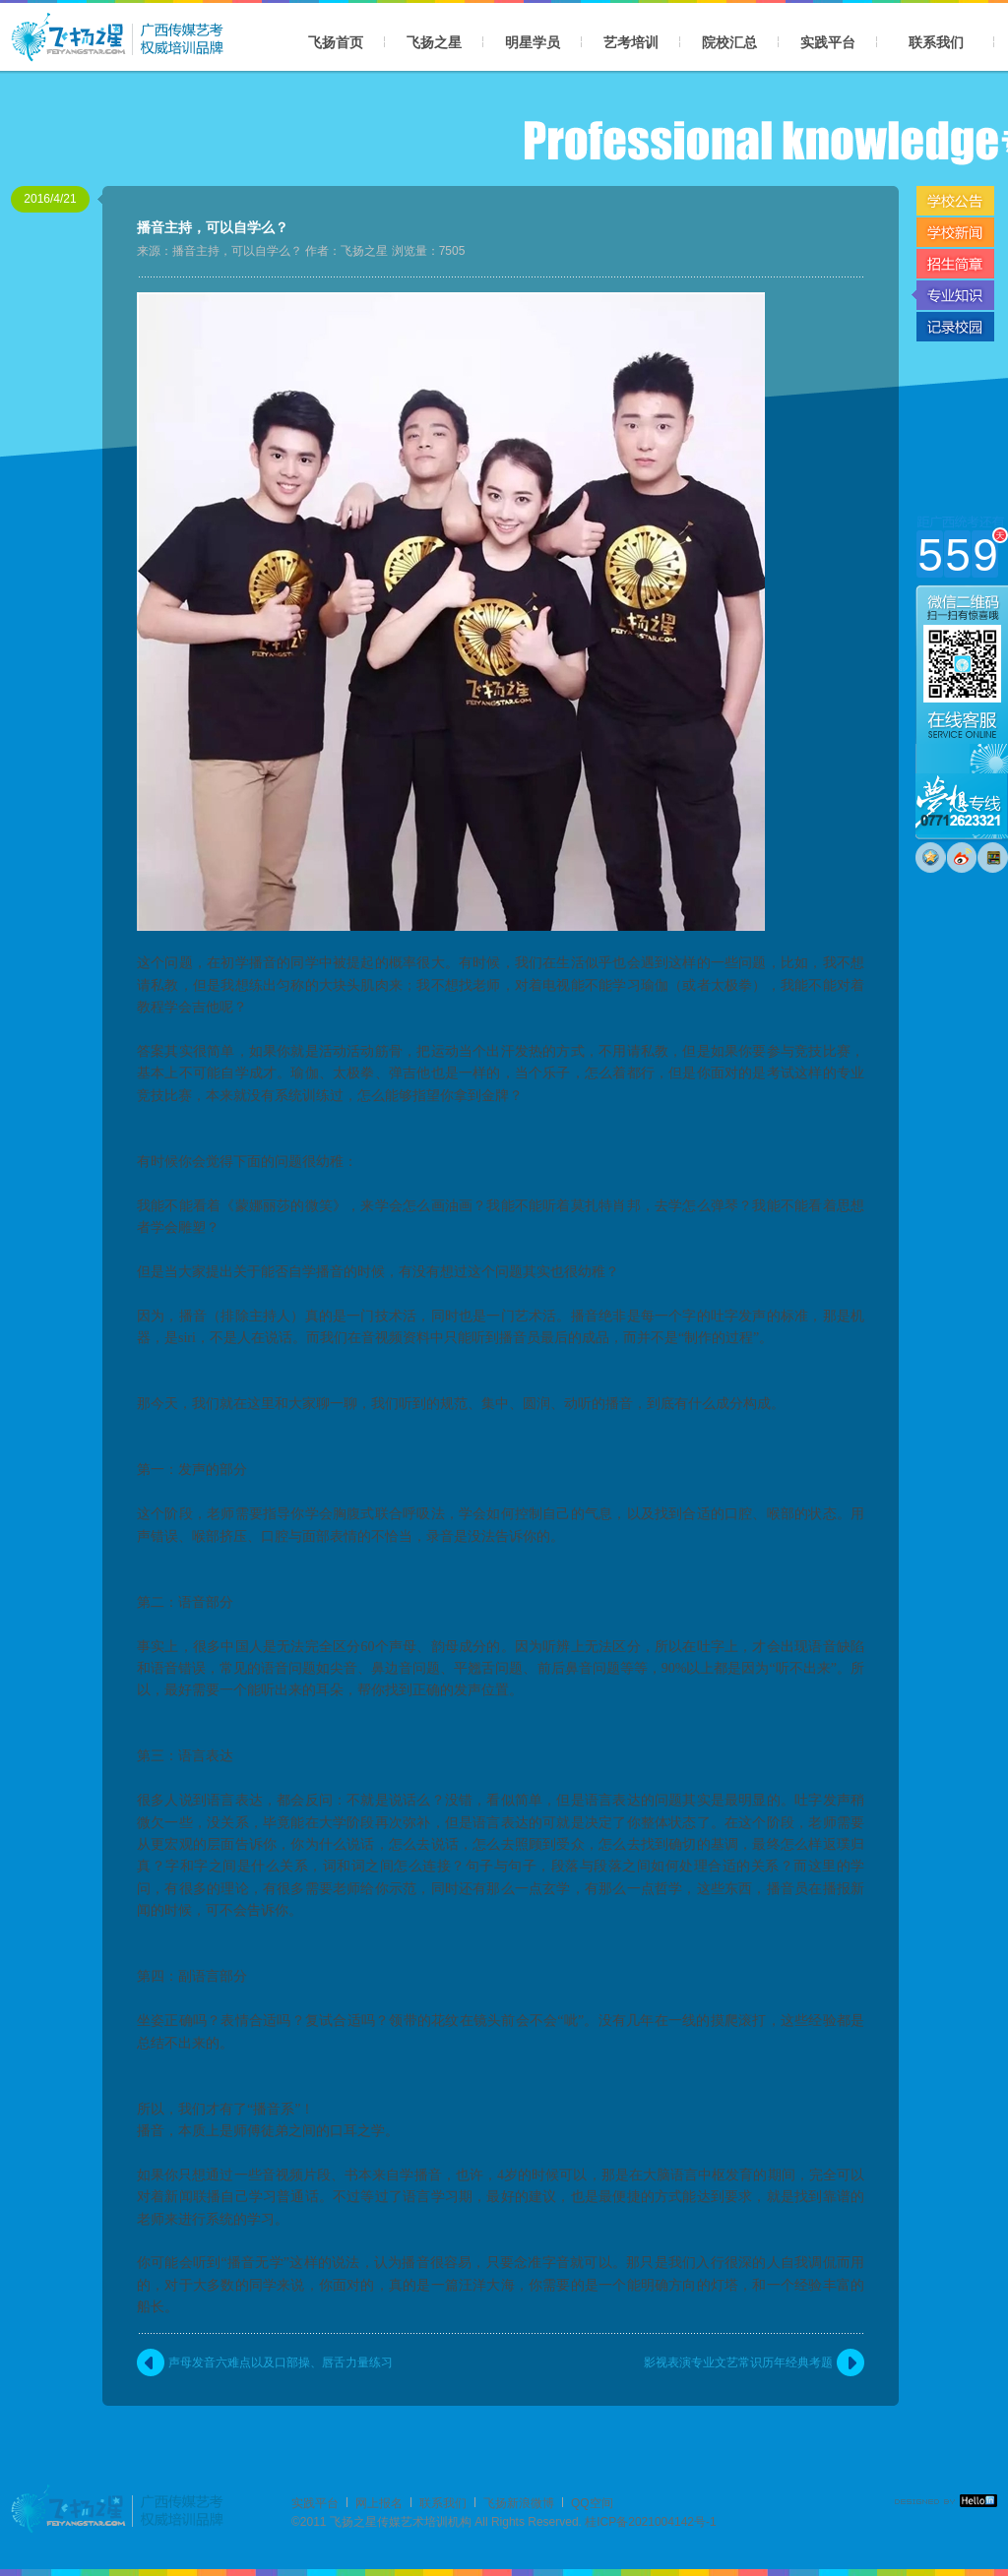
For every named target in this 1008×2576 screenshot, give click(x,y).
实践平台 (827, 42)
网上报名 (379, 2503)
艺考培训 (631, 42)
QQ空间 (592, 2503)
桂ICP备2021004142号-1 (650, 2522)
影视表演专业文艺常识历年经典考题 (738, 2362)
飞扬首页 (335, 42)
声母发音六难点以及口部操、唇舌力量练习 (280, 2362)
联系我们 (936, 42)
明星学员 (532, 42)
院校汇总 (729, 42)
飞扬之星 (434, 42)
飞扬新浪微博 (518, 2503)
